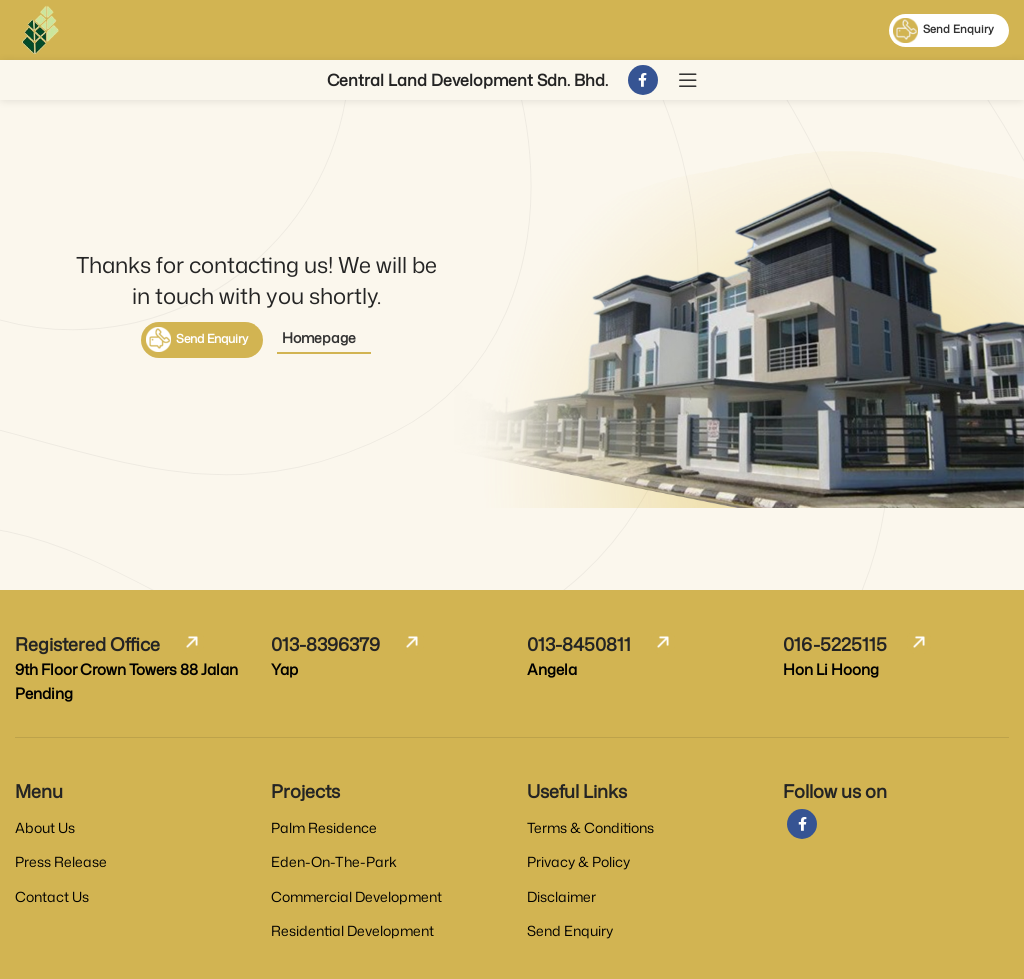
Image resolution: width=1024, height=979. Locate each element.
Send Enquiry (943, 30)
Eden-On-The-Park (334, 861)
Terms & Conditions (590, 827)
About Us (45, 827)
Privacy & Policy (578, 861)
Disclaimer (561, 896)
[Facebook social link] (643, 80)
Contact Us (52, 896)
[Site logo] (40, 28)
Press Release (61, 861)
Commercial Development (356, 896)
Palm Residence (324, 827)
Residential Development (352, 930)
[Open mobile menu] (688, 80)
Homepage (319, 337)
